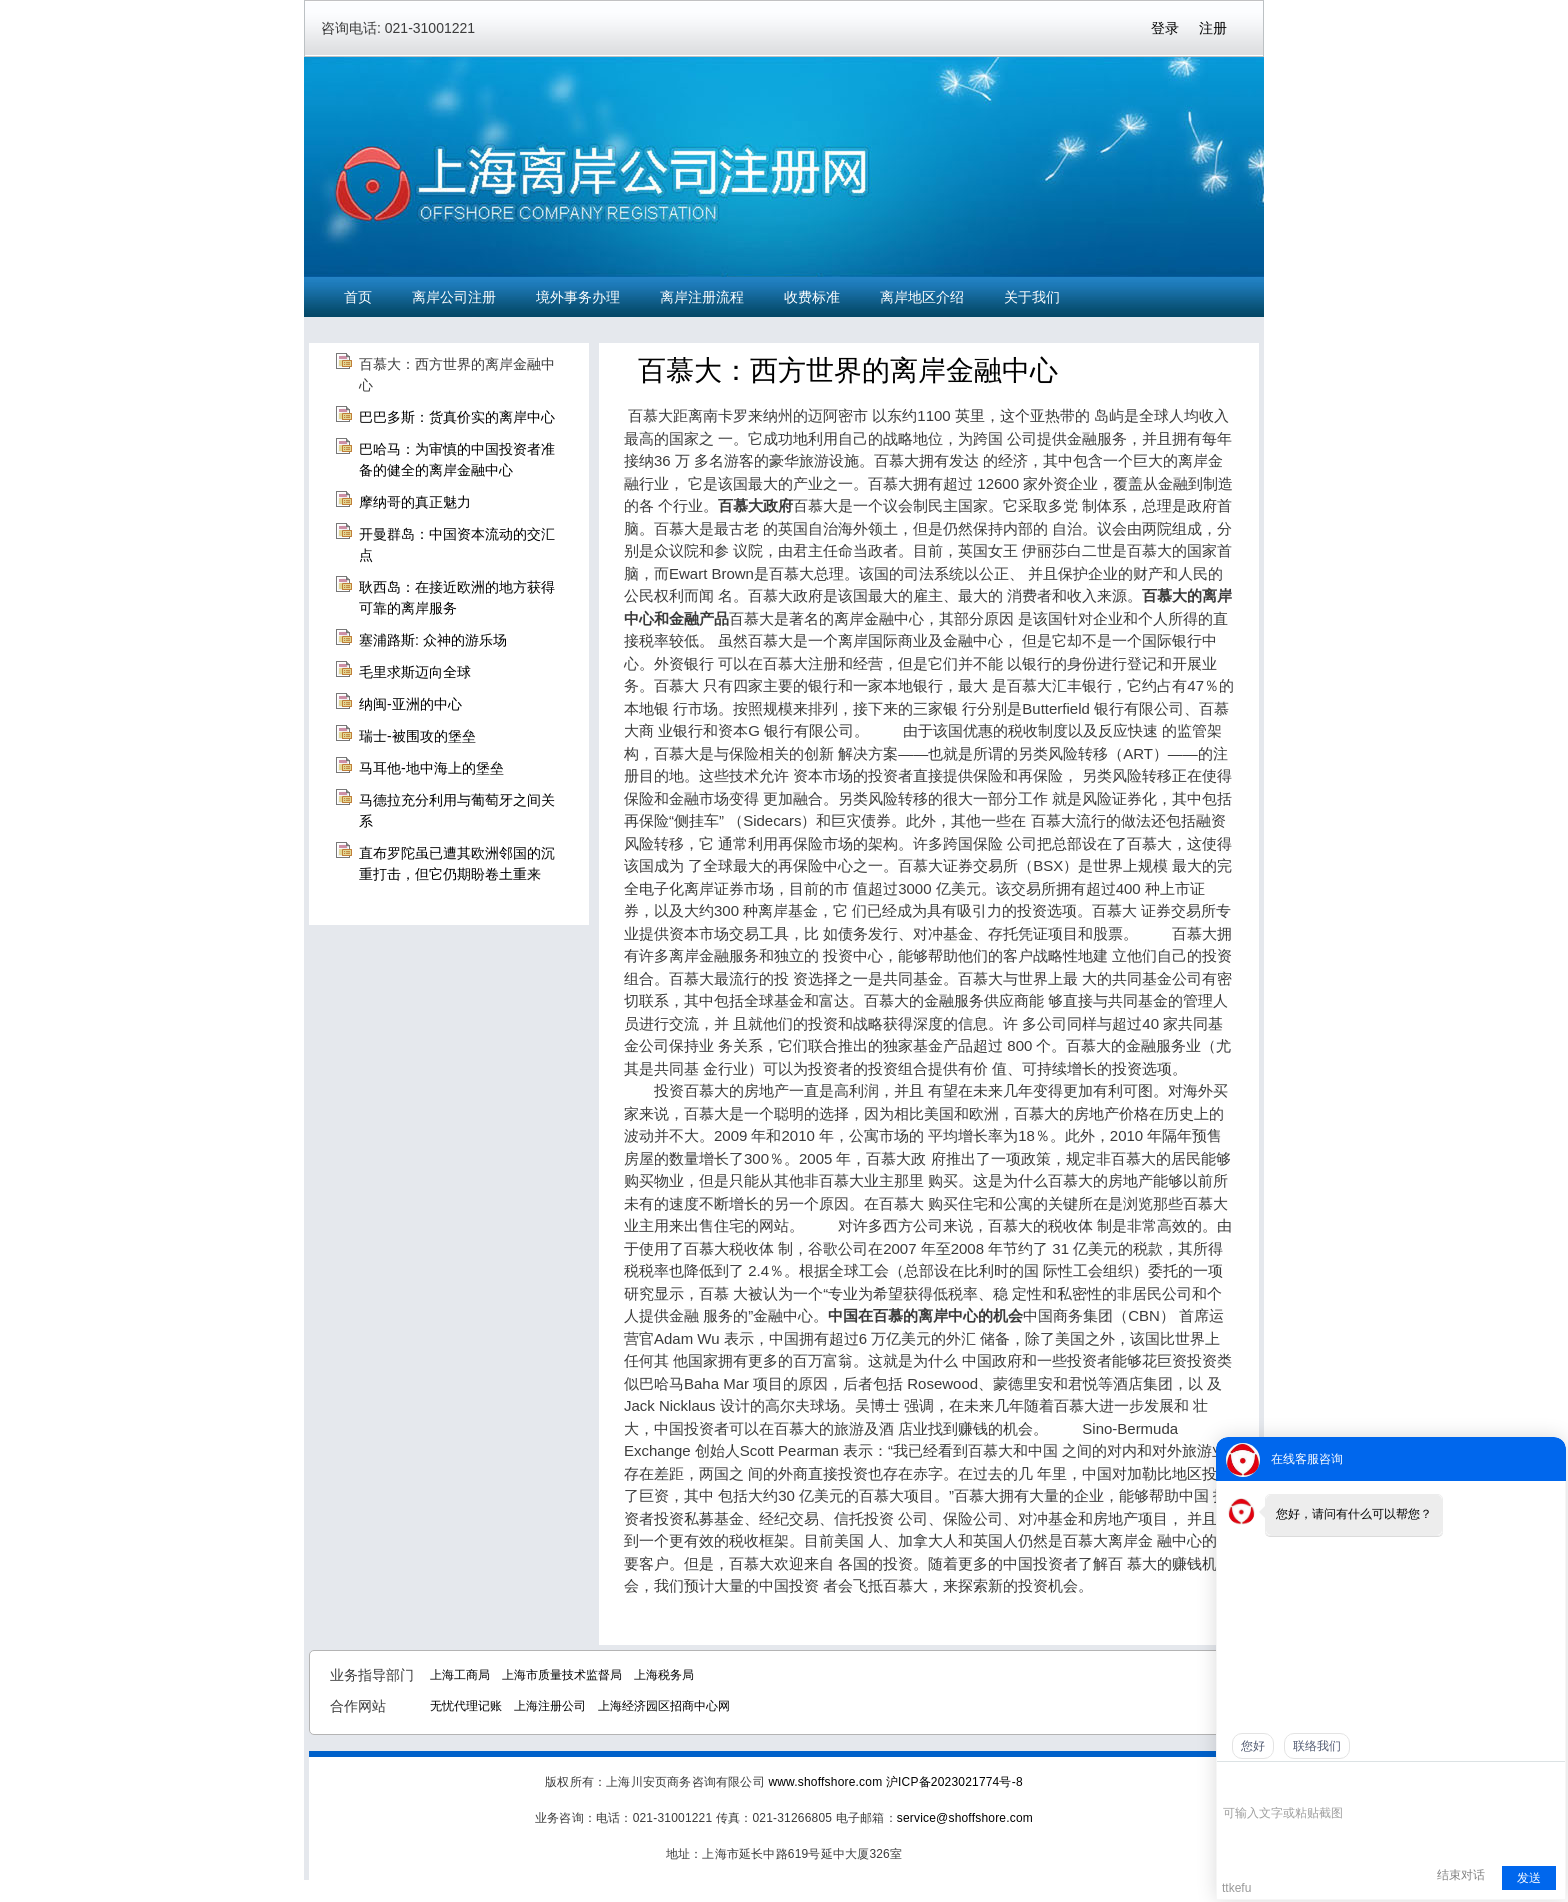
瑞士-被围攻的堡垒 (417, 736)
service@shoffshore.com (965, 1818)
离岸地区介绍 (922, 297)
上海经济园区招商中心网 (664, 1706)
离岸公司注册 (454, 297)
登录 (1165, 28)
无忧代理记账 (466, 1706)
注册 (1213, 28)
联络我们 (1317, 1746)
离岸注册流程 (702, 297)
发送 (1529, 1878)
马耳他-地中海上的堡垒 (431, 768)
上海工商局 (460, 1675)
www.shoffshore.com (825, 1782)
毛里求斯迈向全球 (415, 672)
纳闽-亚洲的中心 (410, 704)
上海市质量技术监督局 (562, 1675)
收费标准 (812, 297)
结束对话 (1461, 1875)
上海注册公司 (550, 1706)
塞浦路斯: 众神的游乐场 (433, 640)
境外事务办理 (578, 297)
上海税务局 (664, 1675)
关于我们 (1032, 297)
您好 (1253, 1746)
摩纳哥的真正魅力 (415, 502)
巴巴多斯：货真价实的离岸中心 (457, 417)
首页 (358, 297)
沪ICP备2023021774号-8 (954, 1782)
